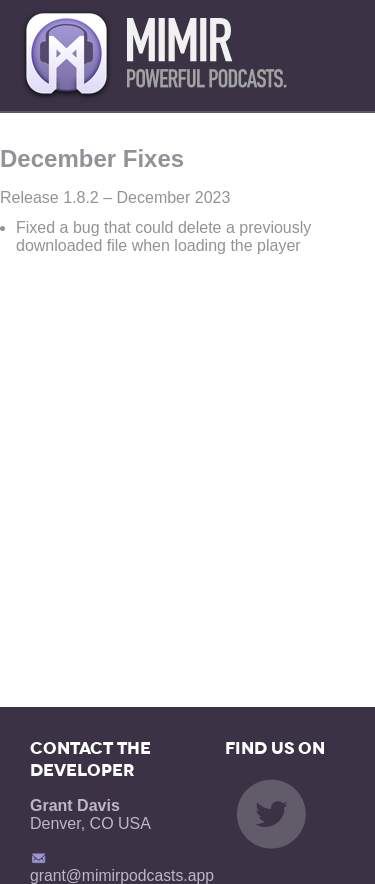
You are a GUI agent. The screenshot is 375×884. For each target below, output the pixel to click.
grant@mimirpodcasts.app (122, 858)
